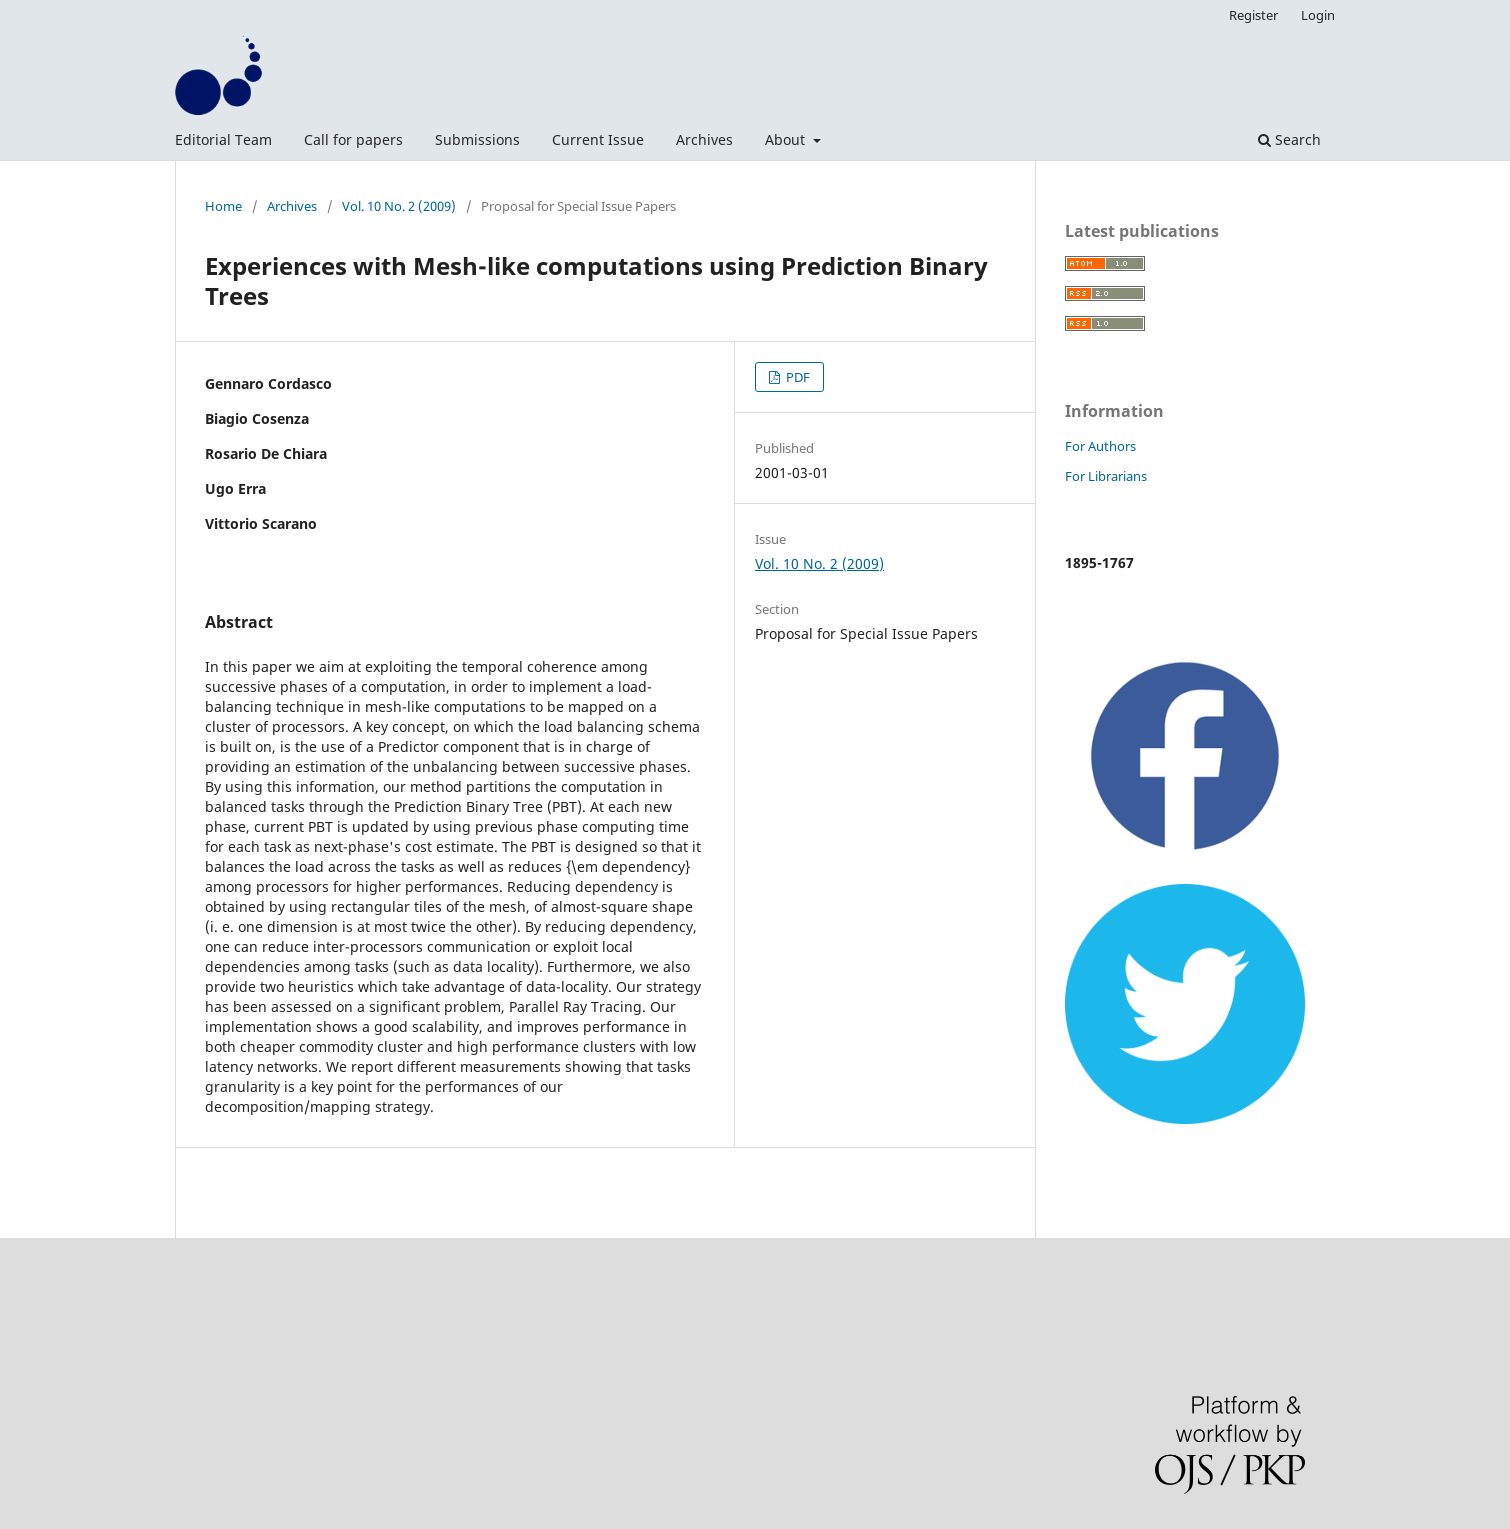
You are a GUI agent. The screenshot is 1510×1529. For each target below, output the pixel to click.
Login (1318, 15)
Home (223, 206)
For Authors (1100, 446)
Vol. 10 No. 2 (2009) (399, 206)
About (787, 139)
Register (1253, 15)
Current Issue (598, 139)
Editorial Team (223, 139)
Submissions (477, 139)
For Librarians (1106, 476)
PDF (796, 377)
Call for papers (353, 139)
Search (1289, 139)
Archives (704, 139)
